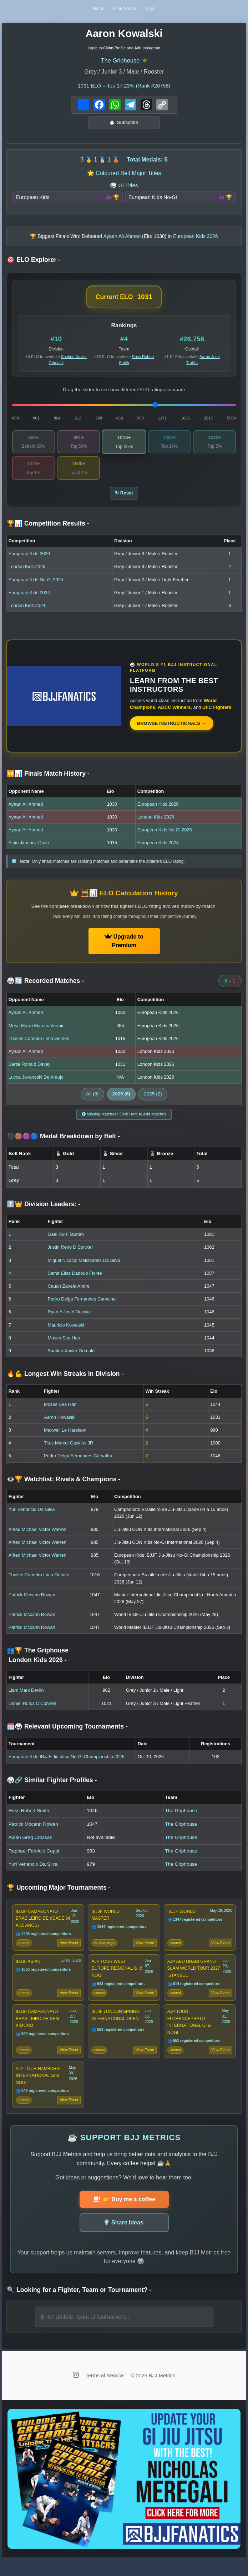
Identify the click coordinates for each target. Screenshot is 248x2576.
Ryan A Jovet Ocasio (68, 1319)
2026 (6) (121, 1100)
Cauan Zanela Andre (68, 1293)
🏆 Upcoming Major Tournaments (58, 1895)
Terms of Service (105, 2393)
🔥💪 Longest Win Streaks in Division (65, 1381)
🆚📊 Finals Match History (48, 779)
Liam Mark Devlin (26, 1697)
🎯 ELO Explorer (33, 262)
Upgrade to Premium (124, 946)
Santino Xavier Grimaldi (71, 1358)
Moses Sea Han (63, 1345)
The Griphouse (120, 62)
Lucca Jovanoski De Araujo (36, 1083)
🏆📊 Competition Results (48, 529)
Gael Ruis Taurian (65, 1241)
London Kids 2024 (27, 611)
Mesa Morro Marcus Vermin (37, 1031)
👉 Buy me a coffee (124, 2216)
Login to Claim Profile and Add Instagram (124, 50)
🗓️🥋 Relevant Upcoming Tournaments (67, 1733)
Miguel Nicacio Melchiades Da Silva (83, 1267)
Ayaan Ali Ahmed (26, 809)
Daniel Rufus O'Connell (32, 1710)
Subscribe (124, 125)
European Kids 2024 (29, 598)
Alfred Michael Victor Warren (37, 1536)
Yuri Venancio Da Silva (32, 1517)
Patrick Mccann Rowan (32, 1602)
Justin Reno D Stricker (70, 1254)
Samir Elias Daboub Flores (74, 1280)
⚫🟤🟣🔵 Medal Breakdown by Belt (63, 1143)
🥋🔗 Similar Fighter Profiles (52, 1787)
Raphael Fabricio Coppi (34, 1858)
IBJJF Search (124, 10)
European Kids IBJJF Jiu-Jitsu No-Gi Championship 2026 (67, 1764)
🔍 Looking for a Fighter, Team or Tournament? (79, 2306)
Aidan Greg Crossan (30, 1845)
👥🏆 (38, 1662)
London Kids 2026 (27, 572)
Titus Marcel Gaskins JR (68, 1450)
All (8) (92, 1100)
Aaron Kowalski (59, 1424)
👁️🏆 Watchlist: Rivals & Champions (63, 1486)
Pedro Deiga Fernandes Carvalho (81, 1306)
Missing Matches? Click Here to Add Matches (124, 1120)
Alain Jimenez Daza (29, 848)
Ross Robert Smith (29, 1818)
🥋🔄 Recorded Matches (45, 986)
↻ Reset (124, 498)
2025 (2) (153, 1100)
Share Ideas (124, 2239)
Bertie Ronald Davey (29, 1070)
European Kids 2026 (29, 559)
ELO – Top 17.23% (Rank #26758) (124, 88)
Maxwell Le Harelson (65, 1437)
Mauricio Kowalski (65, 1332)
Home (96, 10)
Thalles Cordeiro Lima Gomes (39, 1044)
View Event (69, 1952)
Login (152, 10)
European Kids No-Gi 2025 (36, 585)
